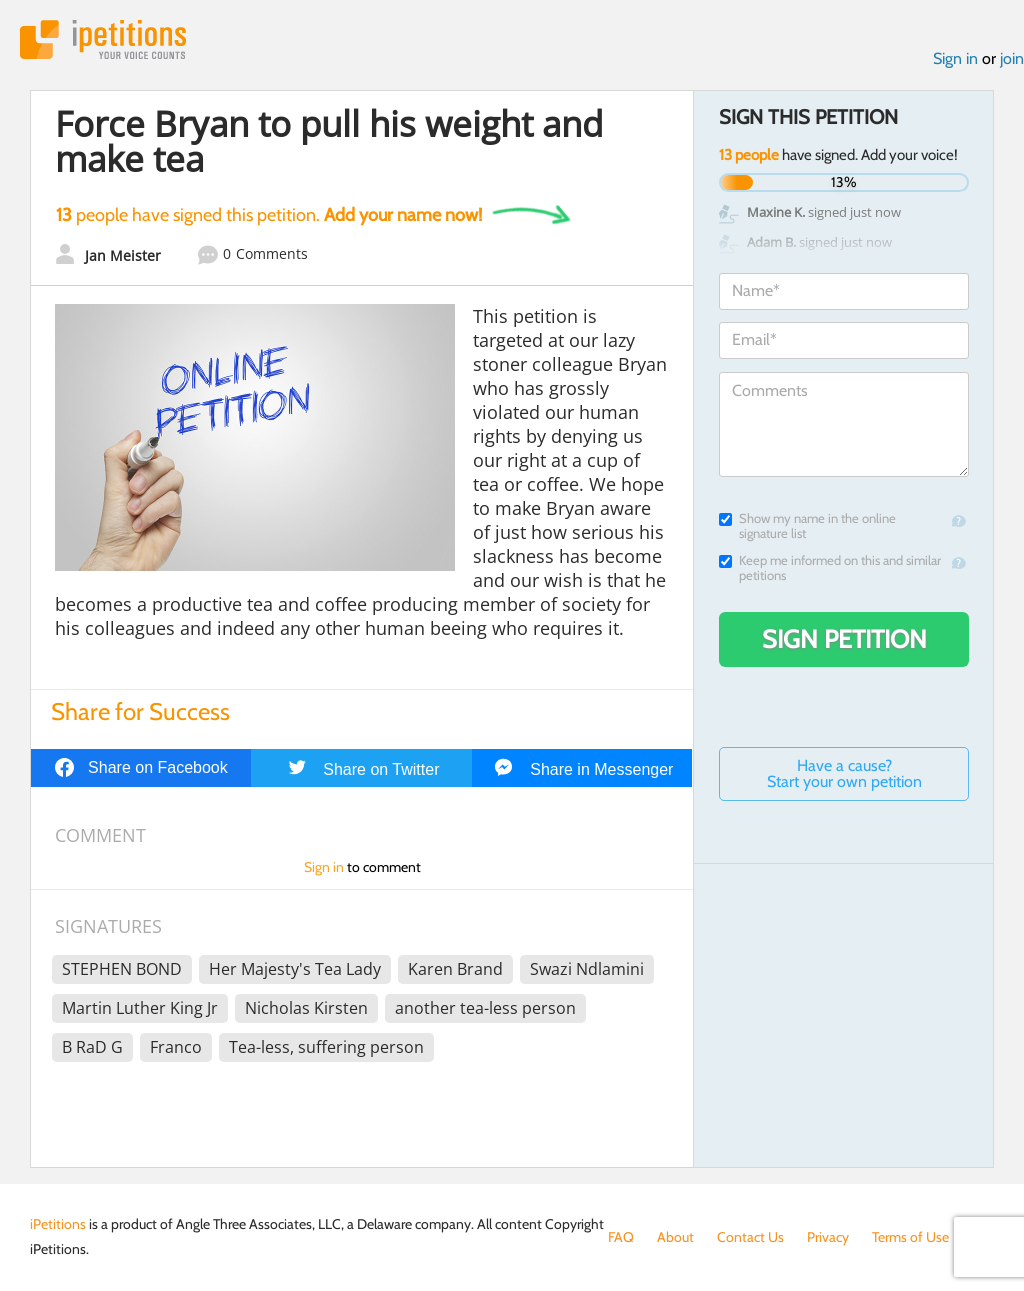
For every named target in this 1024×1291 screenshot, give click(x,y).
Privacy (828, 1237)
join (1012, 58)
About (675, 1237)
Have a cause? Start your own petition (844, 773)
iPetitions (103, 39)
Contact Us (750, 1237)
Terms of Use (910, 1237)
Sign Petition (844, 639)
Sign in (955, 58)
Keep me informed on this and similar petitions (830, 568)
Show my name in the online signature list (807, 526)
